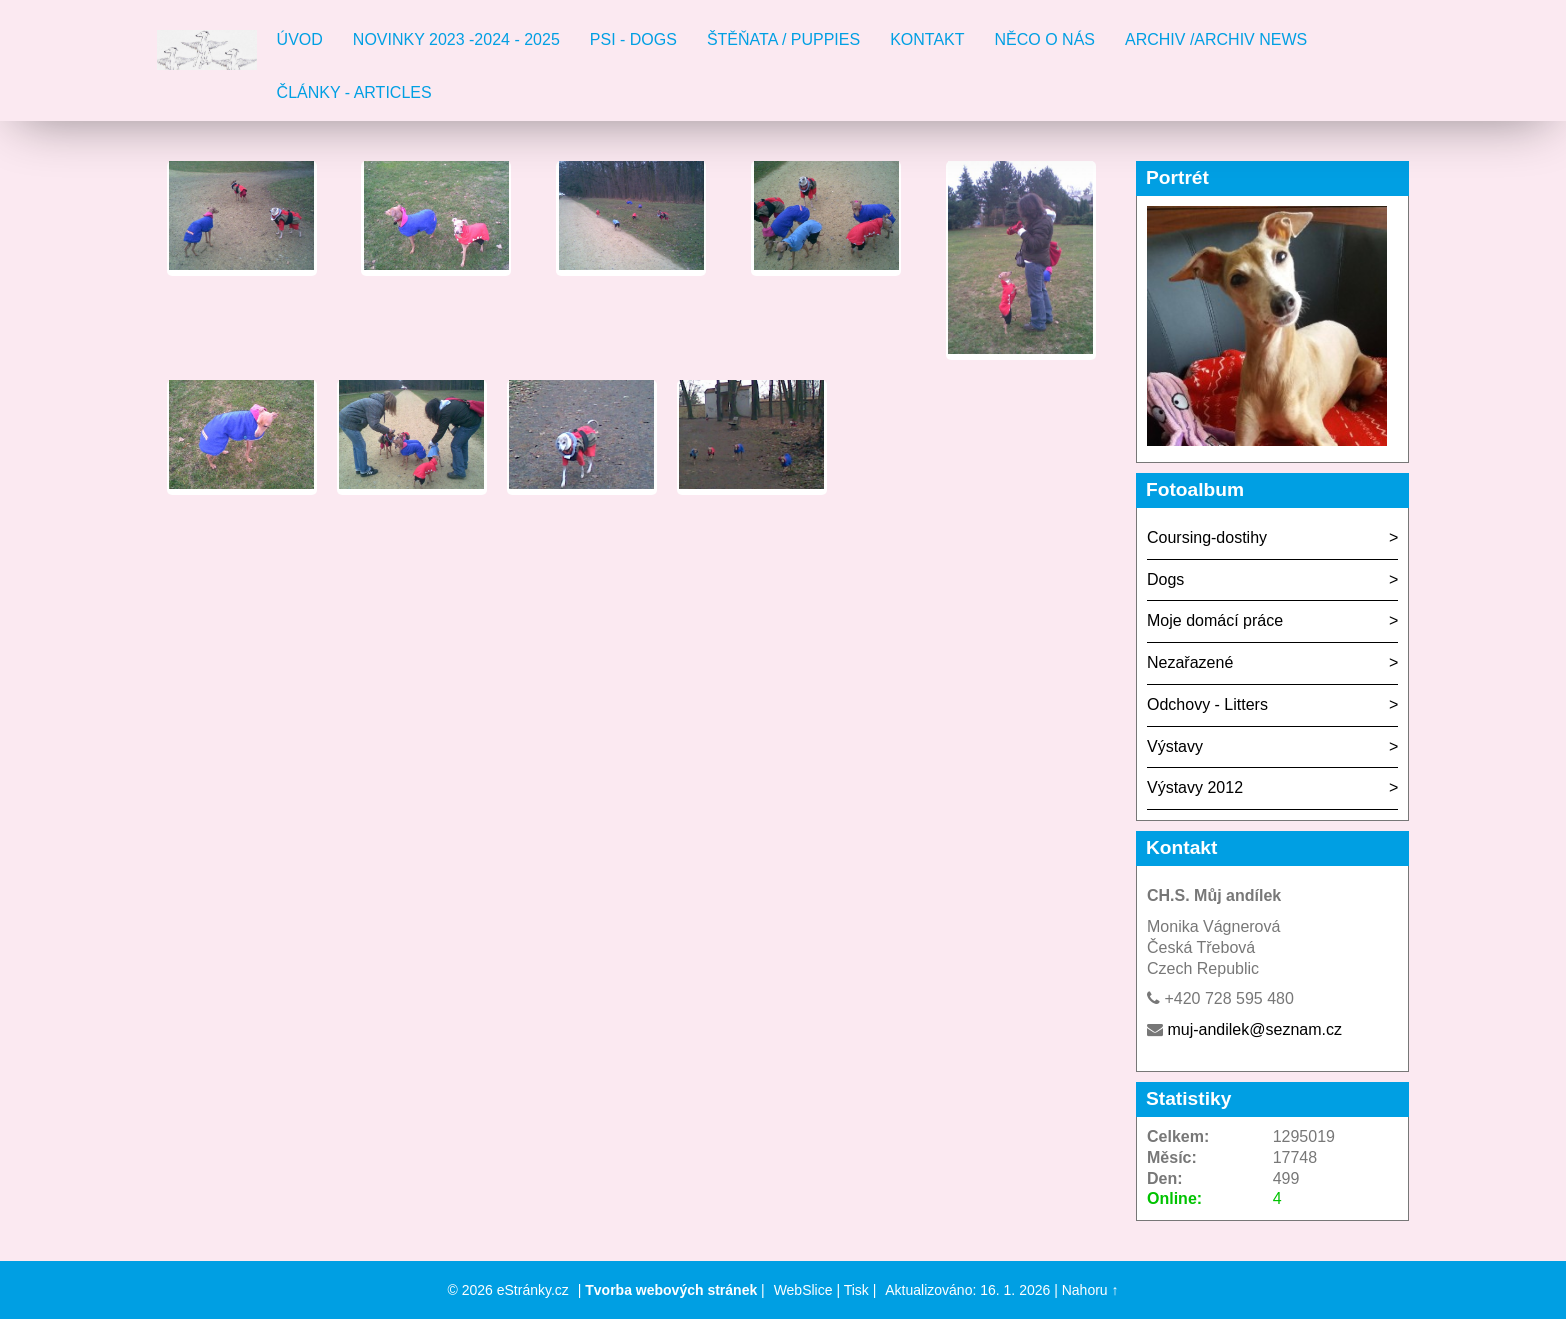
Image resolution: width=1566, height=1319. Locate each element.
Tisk (856, 1290)
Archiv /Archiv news (1216, 39)
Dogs (1165, 579)
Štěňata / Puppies (783, 39)
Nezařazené (1190, 662)
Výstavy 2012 (1195, 787)
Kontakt (927, 39)
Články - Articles (354, 92)
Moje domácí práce (1215, 620)
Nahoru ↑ (1090, 1290)
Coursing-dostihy (1207, 537)
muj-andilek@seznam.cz (1254, 1029)
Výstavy (1175, 746)
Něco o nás (1045, 39)
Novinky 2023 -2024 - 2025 (456, 39)
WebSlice (803, 1290)
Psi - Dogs (633, 39)
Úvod (300, 39)
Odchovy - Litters (1207, 704)
